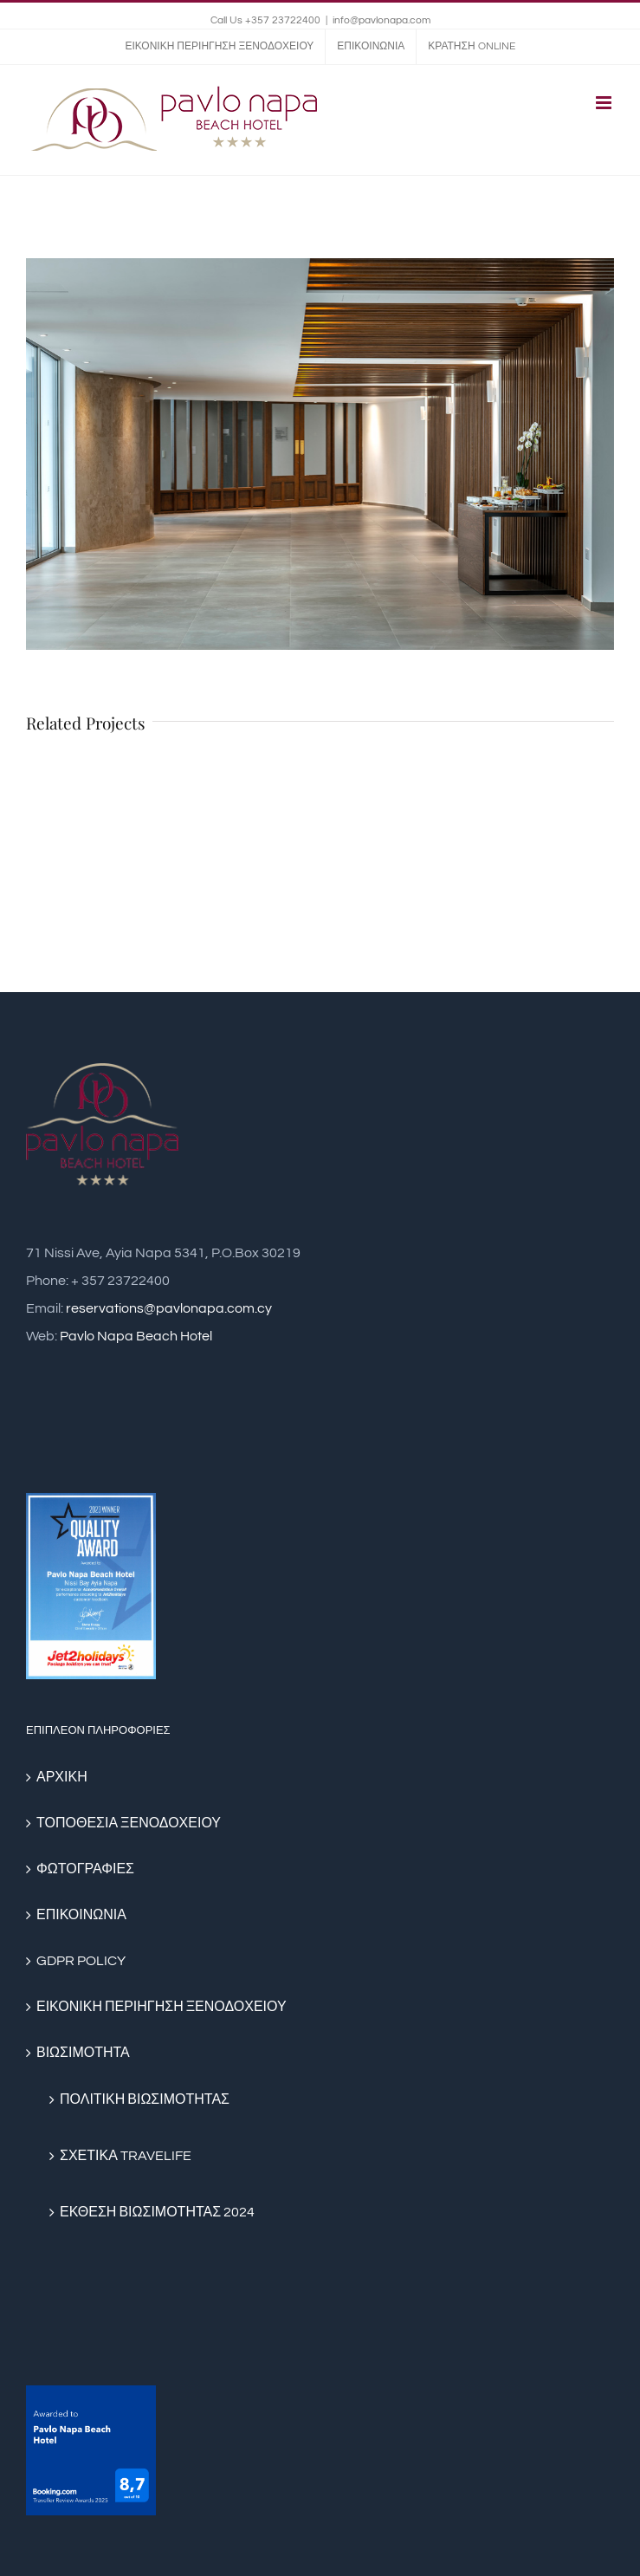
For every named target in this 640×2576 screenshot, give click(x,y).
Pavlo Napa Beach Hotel (136, 1336)
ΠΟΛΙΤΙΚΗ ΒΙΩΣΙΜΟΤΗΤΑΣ (144, 2099)
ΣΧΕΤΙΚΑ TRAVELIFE (125, 2156)
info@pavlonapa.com (381, 20)
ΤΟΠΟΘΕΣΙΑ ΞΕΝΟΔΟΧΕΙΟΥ (128, 1823)
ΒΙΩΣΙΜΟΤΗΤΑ (83, 2053)
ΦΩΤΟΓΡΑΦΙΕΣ (85, 1869)
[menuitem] (219, 46)
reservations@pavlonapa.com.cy (169, 1308)
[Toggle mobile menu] (605, 103)
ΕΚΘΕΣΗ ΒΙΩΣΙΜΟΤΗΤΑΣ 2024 (157, 2212)
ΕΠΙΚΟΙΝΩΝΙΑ (81, 1915)
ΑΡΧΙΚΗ (61, 1777)
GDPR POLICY (81, 1961)
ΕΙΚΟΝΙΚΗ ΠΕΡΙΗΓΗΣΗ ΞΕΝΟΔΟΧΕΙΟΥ (161, 2007)
